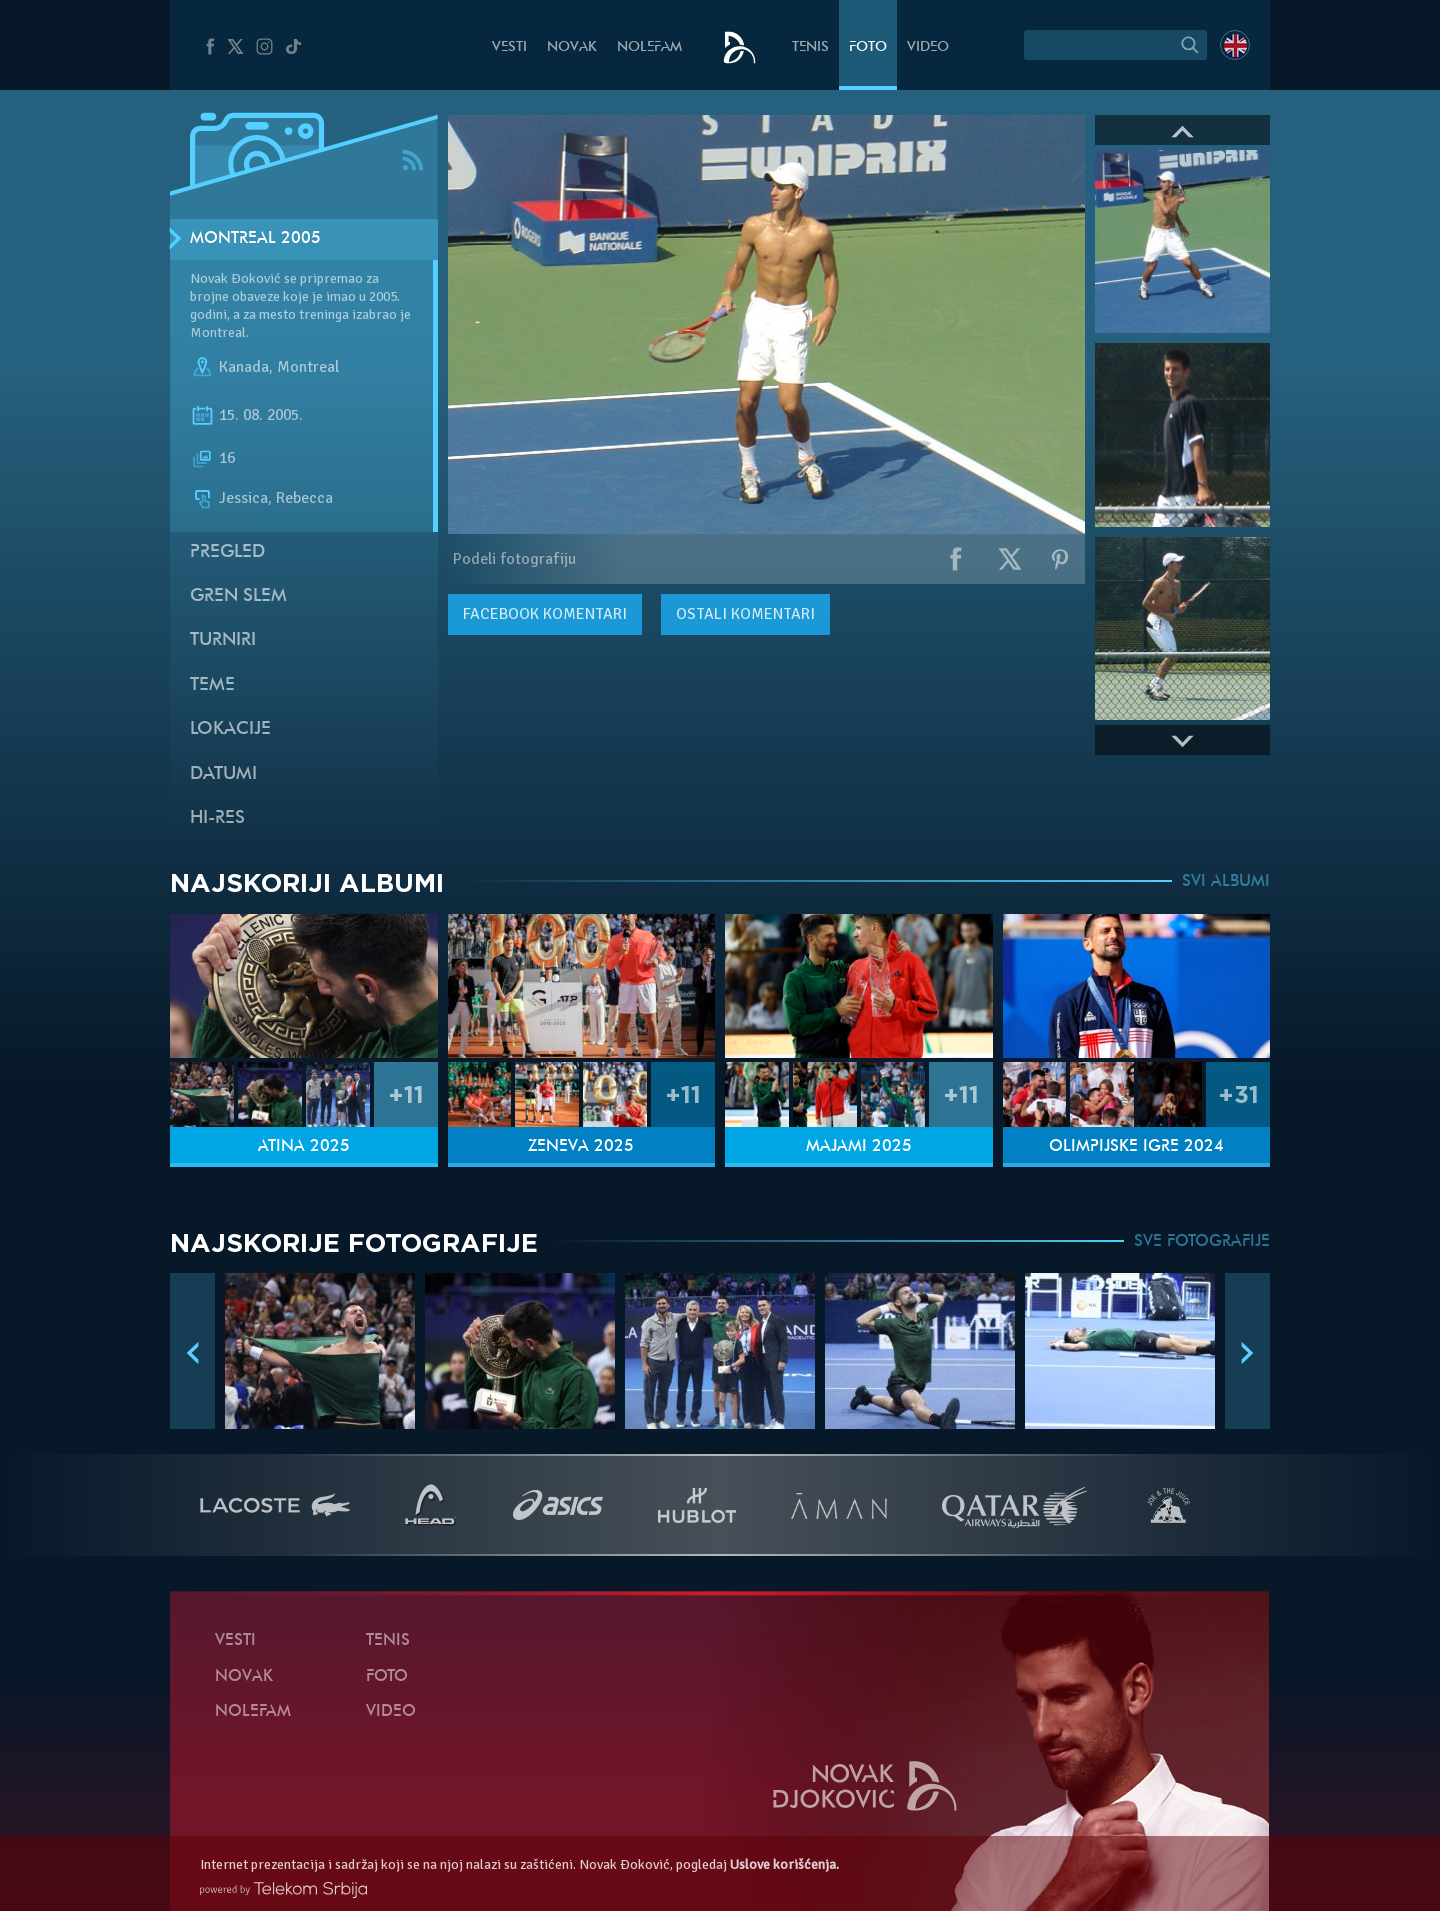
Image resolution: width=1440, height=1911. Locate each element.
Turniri (223, 640)
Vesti (509, 47)
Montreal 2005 (255, 239)
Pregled (227, 552)
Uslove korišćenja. (784, 1864)
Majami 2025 (859, 1147)
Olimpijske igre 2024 (1136, 1147)
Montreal (308, 368)
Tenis (810, 47)
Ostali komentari (745, 614)
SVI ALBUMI (1226, 882)
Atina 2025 (304, 1147)
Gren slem (238, 596)
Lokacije (230, 729)
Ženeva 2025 (581, 1147)
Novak (572, 47)
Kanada (244, 368)
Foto (868, 47)
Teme (212, 685)
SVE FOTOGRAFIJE (1202, 1242)
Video (928, 47)
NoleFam (649, 47)
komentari (545, 614)
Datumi (223, 774)
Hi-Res (217, 818)
